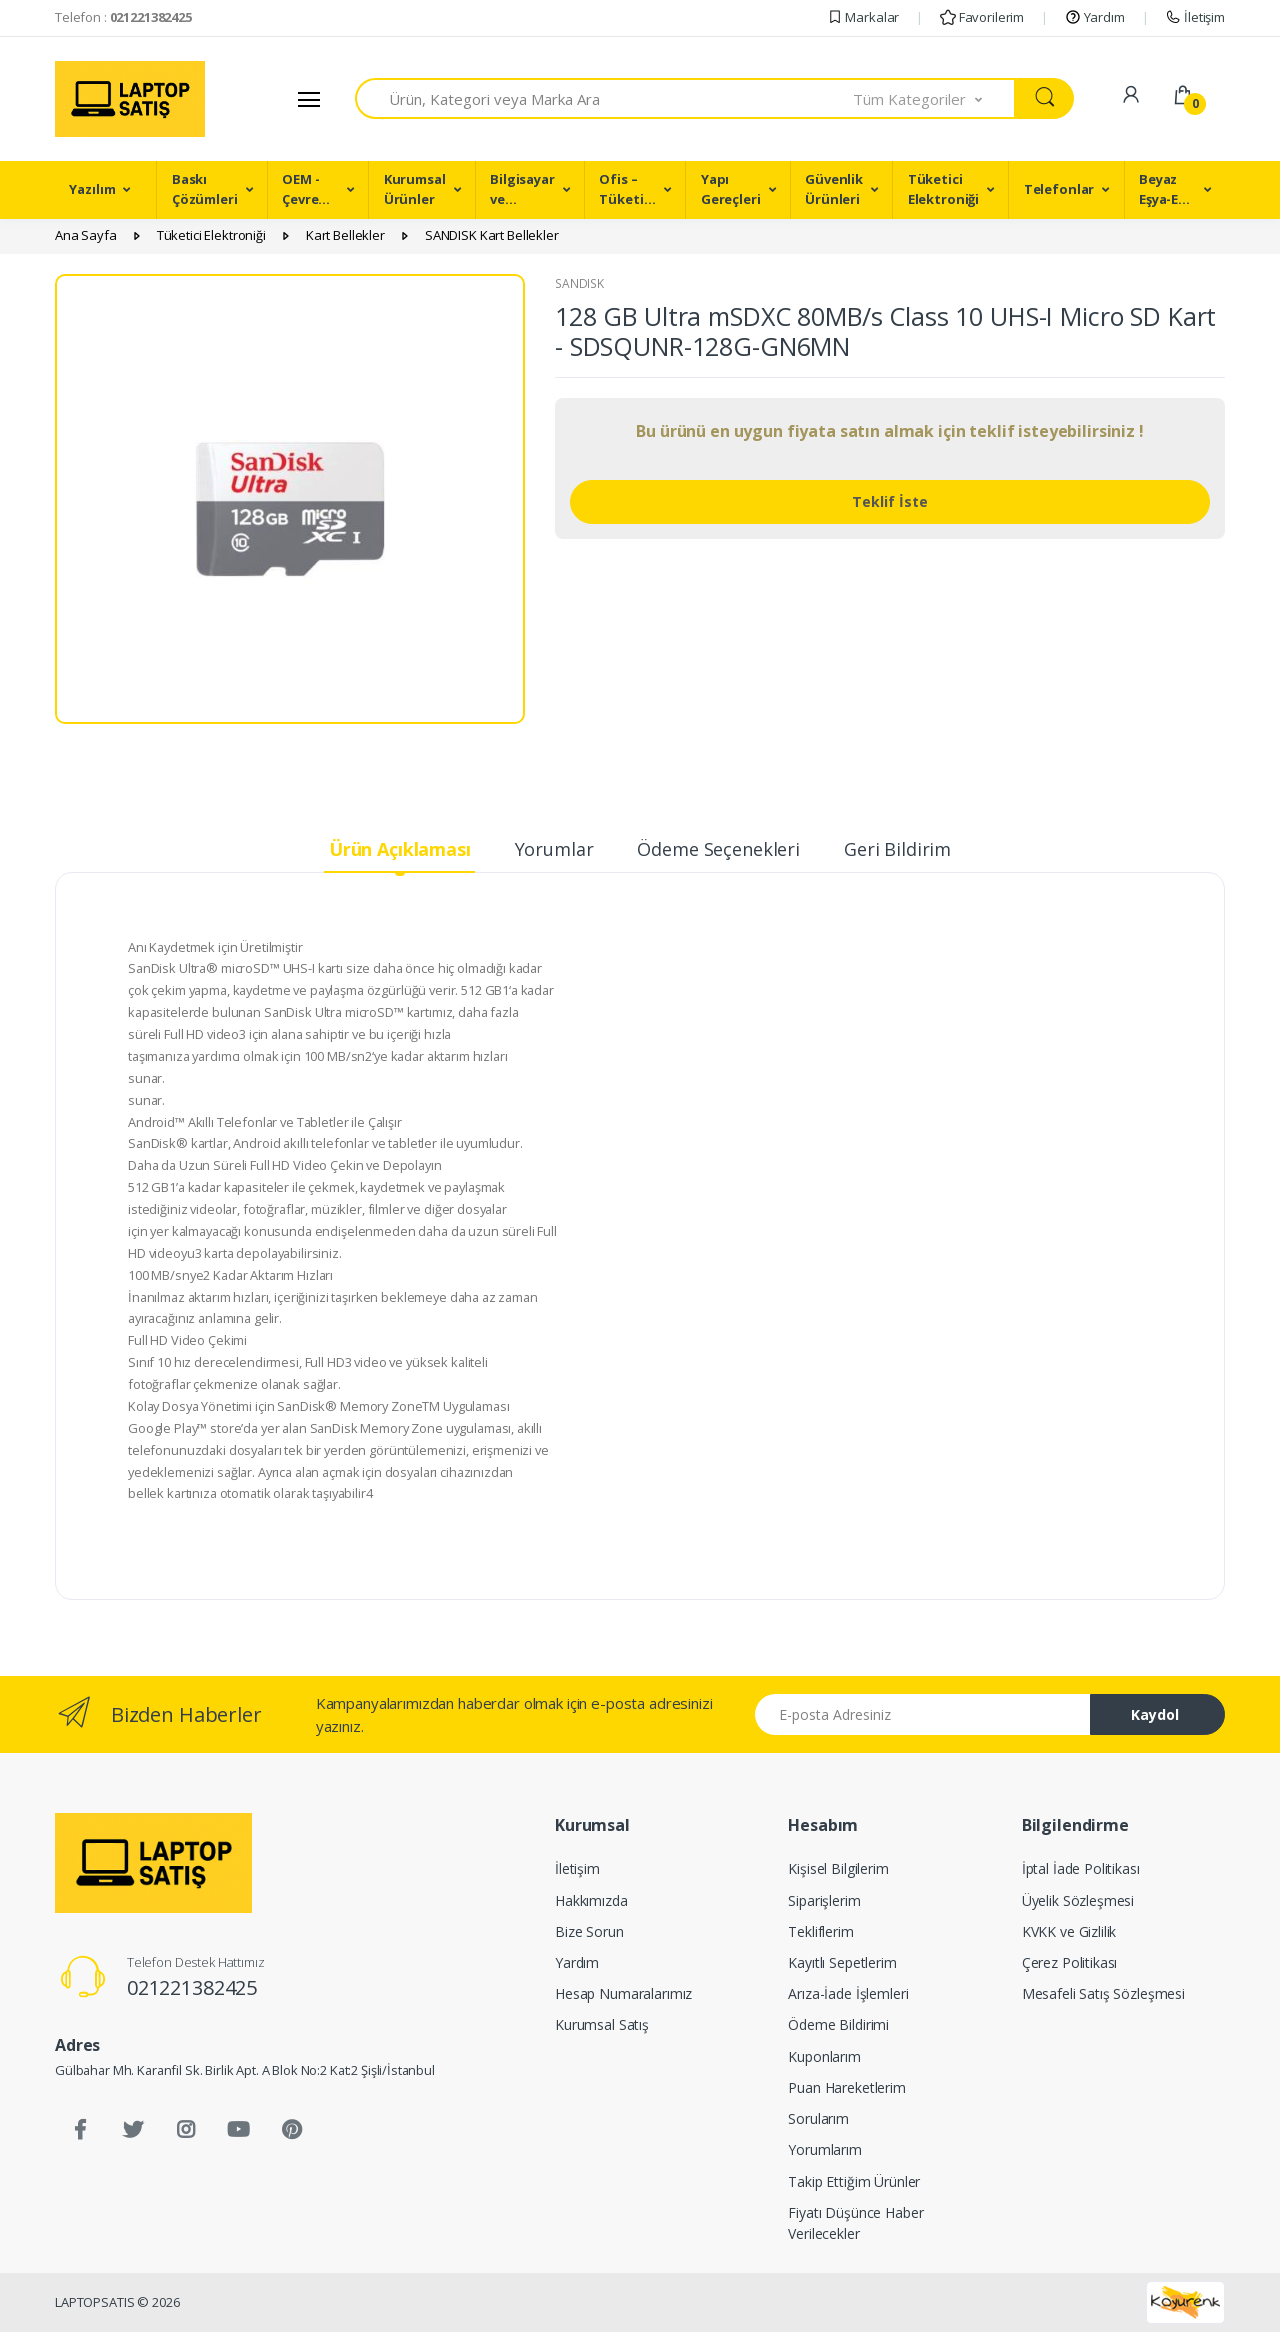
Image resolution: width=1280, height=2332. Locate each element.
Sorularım (818, 2118)
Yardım (1095, 17)
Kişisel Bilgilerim (838, 1868)
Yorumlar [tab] (554, 849)
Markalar (863, 17)
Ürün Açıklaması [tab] (400, 849)
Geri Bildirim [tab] (897, 849)
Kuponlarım (824, 2056)
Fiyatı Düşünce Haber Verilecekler (855, 2223)
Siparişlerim (824, 1900)
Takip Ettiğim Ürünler (854, 2181)
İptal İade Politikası (1081, 1868)
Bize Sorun (589, 1931)
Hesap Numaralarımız (623, 1993)
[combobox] (604, 98)
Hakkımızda (591, 1900)
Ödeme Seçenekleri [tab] (718, 849)
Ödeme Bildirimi (838, 2024)
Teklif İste (890, 501)
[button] (935, 98)
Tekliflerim (820, 1931)
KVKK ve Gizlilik (1069, 1931)
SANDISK (579, 283)
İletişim (1195, 17)
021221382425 (192, 1987)
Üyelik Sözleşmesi (1078, 1900)
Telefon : (123, 17)
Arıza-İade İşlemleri (848, 1993)
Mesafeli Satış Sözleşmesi (1103, 1993)
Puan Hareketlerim (847, 2087)
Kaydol (1155, 1714)
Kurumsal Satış (602, 2024)
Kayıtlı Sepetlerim (842, 1962)
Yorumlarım (825, 2149)
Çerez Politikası (1070, 1962)
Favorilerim (982, 17)
